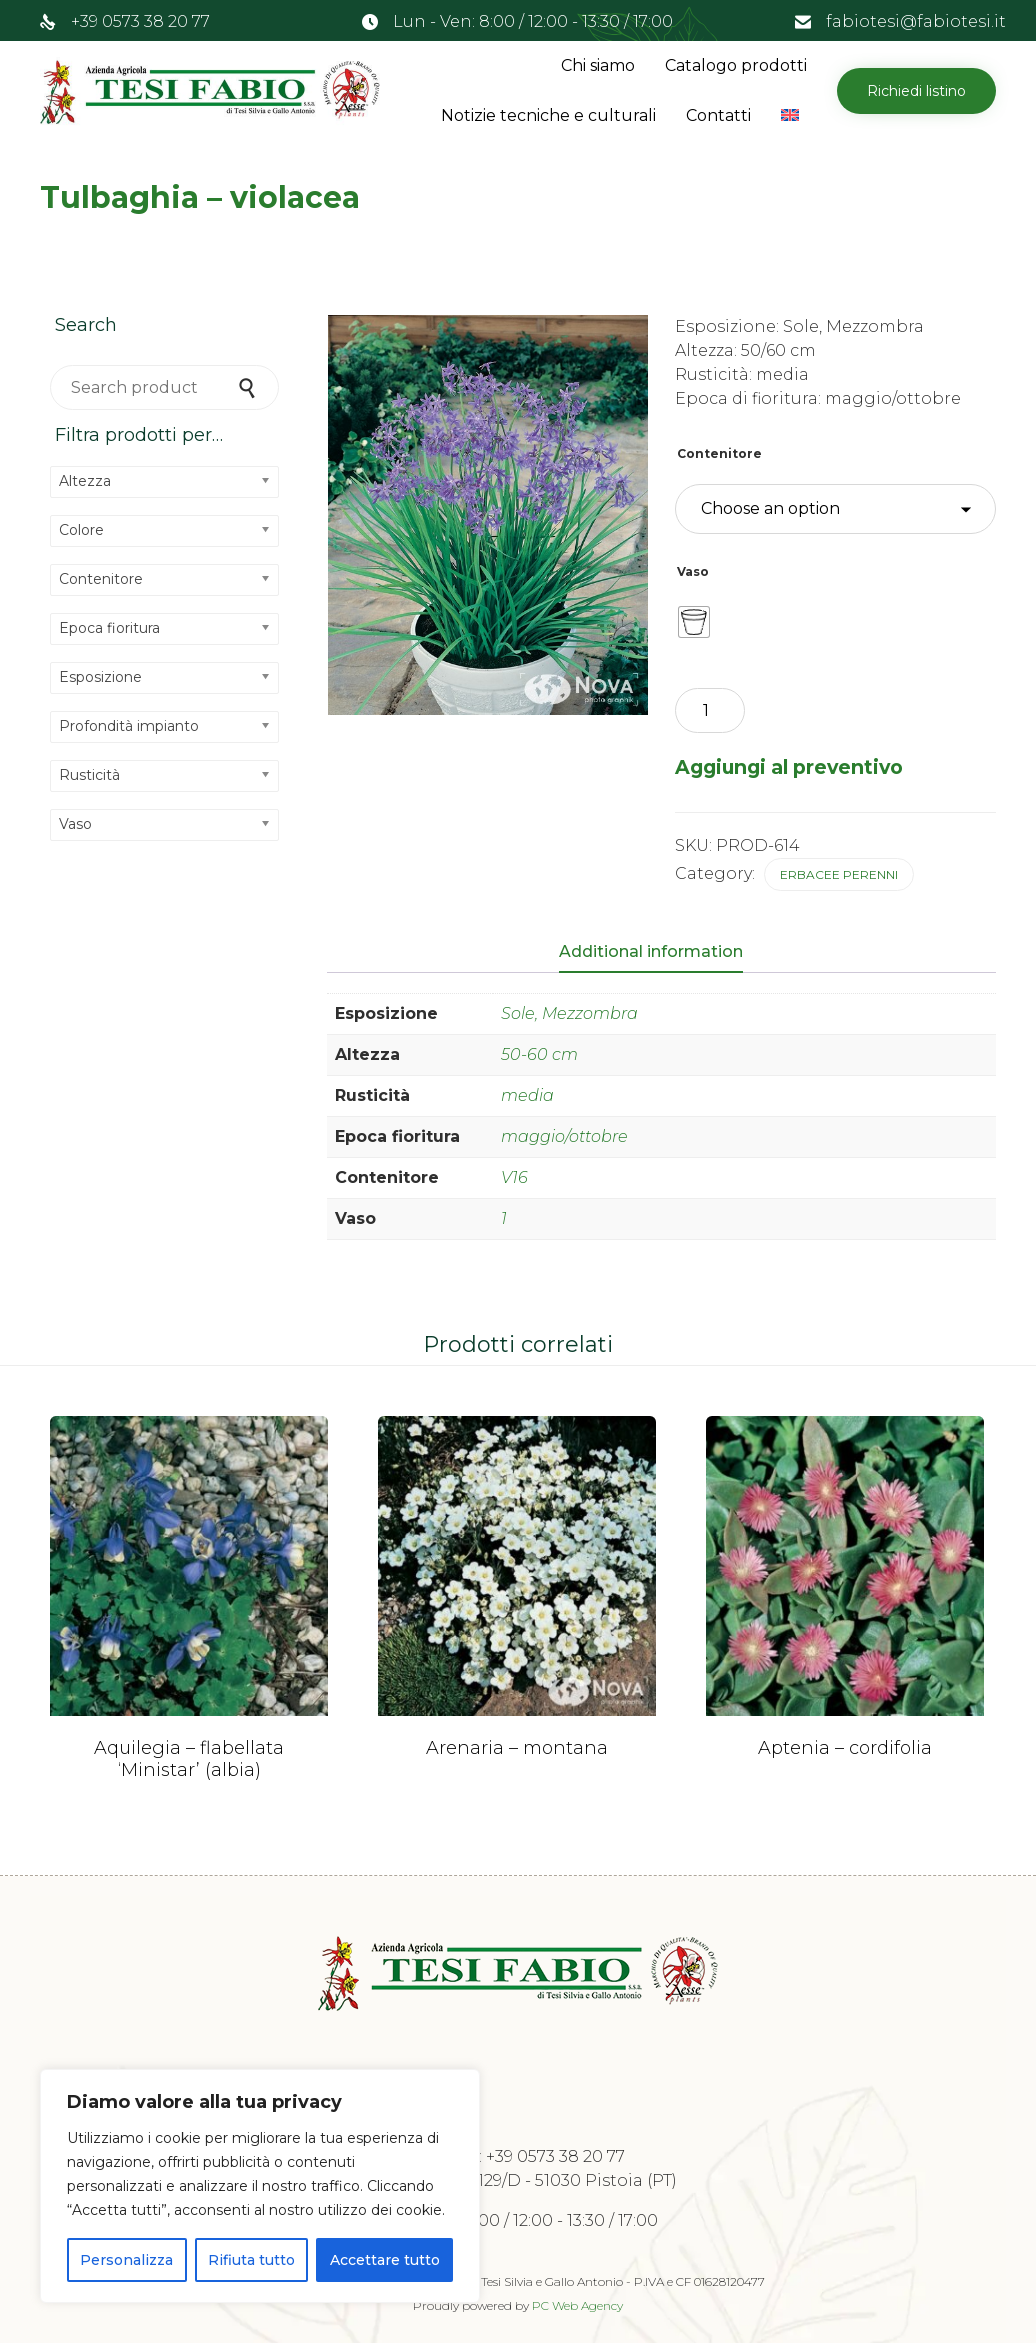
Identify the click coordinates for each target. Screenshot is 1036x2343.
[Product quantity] (710, 710)
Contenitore (719, 453)
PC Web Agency (577, 2305)
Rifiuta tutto (251, 2260)
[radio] (694, 622)
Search (249, 387)
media (527, 1095)
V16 (514, 1177)
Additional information (651, 951)
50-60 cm (539, 1054)
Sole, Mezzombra (569, 1013)
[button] (916, 91)
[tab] (661, 953)
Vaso (693, 571)
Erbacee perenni (839, 874)
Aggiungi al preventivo (789, 767)
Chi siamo (598, 65)
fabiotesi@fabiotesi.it (916, 21)
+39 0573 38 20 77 (140, 21)
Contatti (718, 115)
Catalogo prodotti (736, 65)
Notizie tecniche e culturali (548, 115)
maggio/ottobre (564, 1136)
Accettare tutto (385, 2260)
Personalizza (126, 2260)
